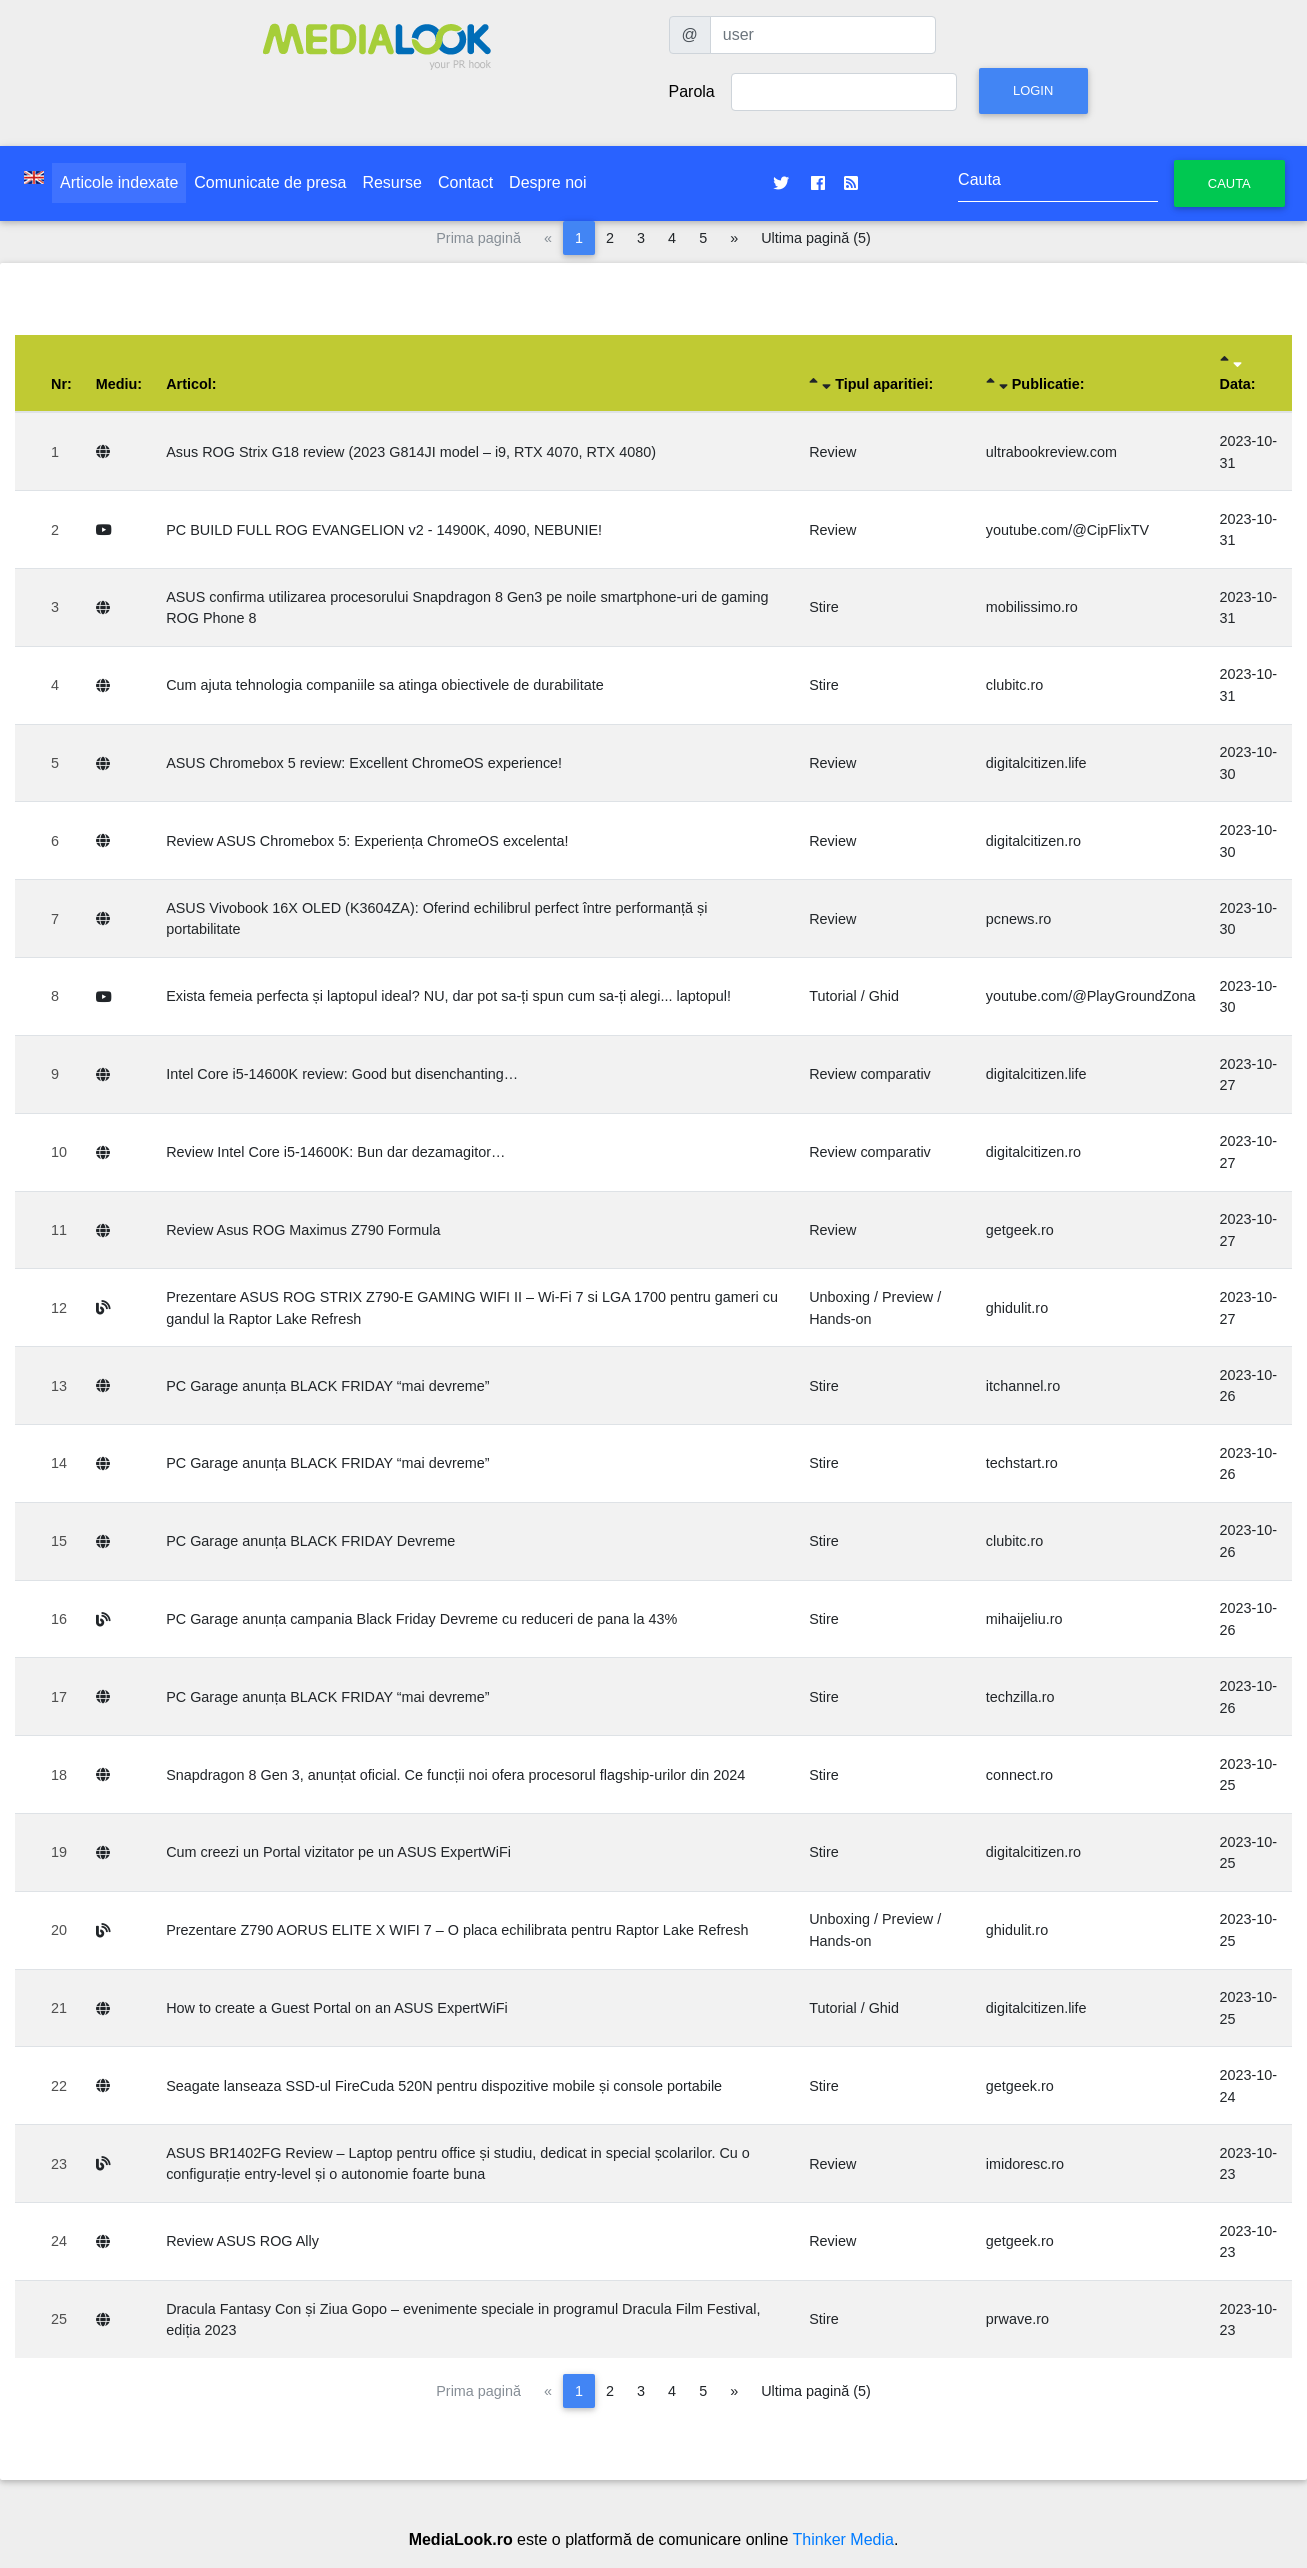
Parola (692, 91)
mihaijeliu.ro (1024, 1619)
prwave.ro (1017, 2319)
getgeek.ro (1020, 1230)
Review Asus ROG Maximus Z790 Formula (303, 1230)
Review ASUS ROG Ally (242, 2241)
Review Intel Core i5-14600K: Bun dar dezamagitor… (335, 1152)
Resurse (392, 182)
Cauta (1229, 183)
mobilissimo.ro (1032, 607)
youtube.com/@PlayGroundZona (1091, 996)
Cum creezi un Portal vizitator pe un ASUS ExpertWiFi (338, 1852)
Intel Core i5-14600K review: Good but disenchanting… (342, 1074)
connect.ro (1019, 1775)
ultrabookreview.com (1051, 452)
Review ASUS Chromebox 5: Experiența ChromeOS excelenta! (367, 841)
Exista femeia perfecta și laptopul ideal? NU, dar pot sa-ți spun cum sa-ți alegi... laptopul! (448, 996)
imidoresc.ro (1025, 2164)
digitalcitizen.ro (1033, 841)
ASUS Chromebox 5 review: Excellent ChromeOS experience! (364, 763)
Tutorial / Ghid (854, 996)
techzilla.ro (1020, 1697)
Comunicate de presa (270, 182)
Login (1033, 90)
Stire (824, 607)
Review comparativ (870, 1074)
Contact (465, 182)
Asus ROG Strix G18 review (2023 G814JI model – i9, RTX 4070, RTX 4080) (411, 452)
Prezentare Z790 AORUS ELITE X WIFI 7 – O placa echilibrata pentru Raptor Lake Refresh (457, 1930)
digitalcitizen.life (1036, 763)
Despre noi (547, 182)
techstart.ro (1022, 1463)
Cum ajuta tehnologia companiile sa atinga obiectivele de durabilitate (385, 685)
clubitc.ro (1015, 685)
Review (832, 452)
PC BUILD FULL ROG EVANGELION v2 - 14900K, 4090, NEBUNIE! (384, 530)
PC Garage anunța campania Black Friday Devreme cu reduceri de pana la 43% (421, 1619)
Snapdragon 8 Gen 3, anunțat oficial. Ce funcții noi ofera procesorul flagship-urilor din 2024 (455, 1775)
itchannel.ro (1023, 1386)
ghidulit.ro (1017, 1308)
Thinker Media (843, 2539)
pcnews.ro (1019, 919)
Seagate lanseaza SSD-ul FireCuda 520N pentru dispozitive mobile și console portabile (444, 2086)
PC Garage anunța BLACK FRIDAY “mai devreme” (327, 1386)
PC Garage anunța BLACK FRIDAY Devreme (310, 1541)
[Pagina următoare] (734, 238)
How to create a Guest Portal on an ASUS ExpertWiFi (337, 2008)
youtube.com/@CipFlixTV (1067, 530)
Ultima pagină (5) (816, 238)
